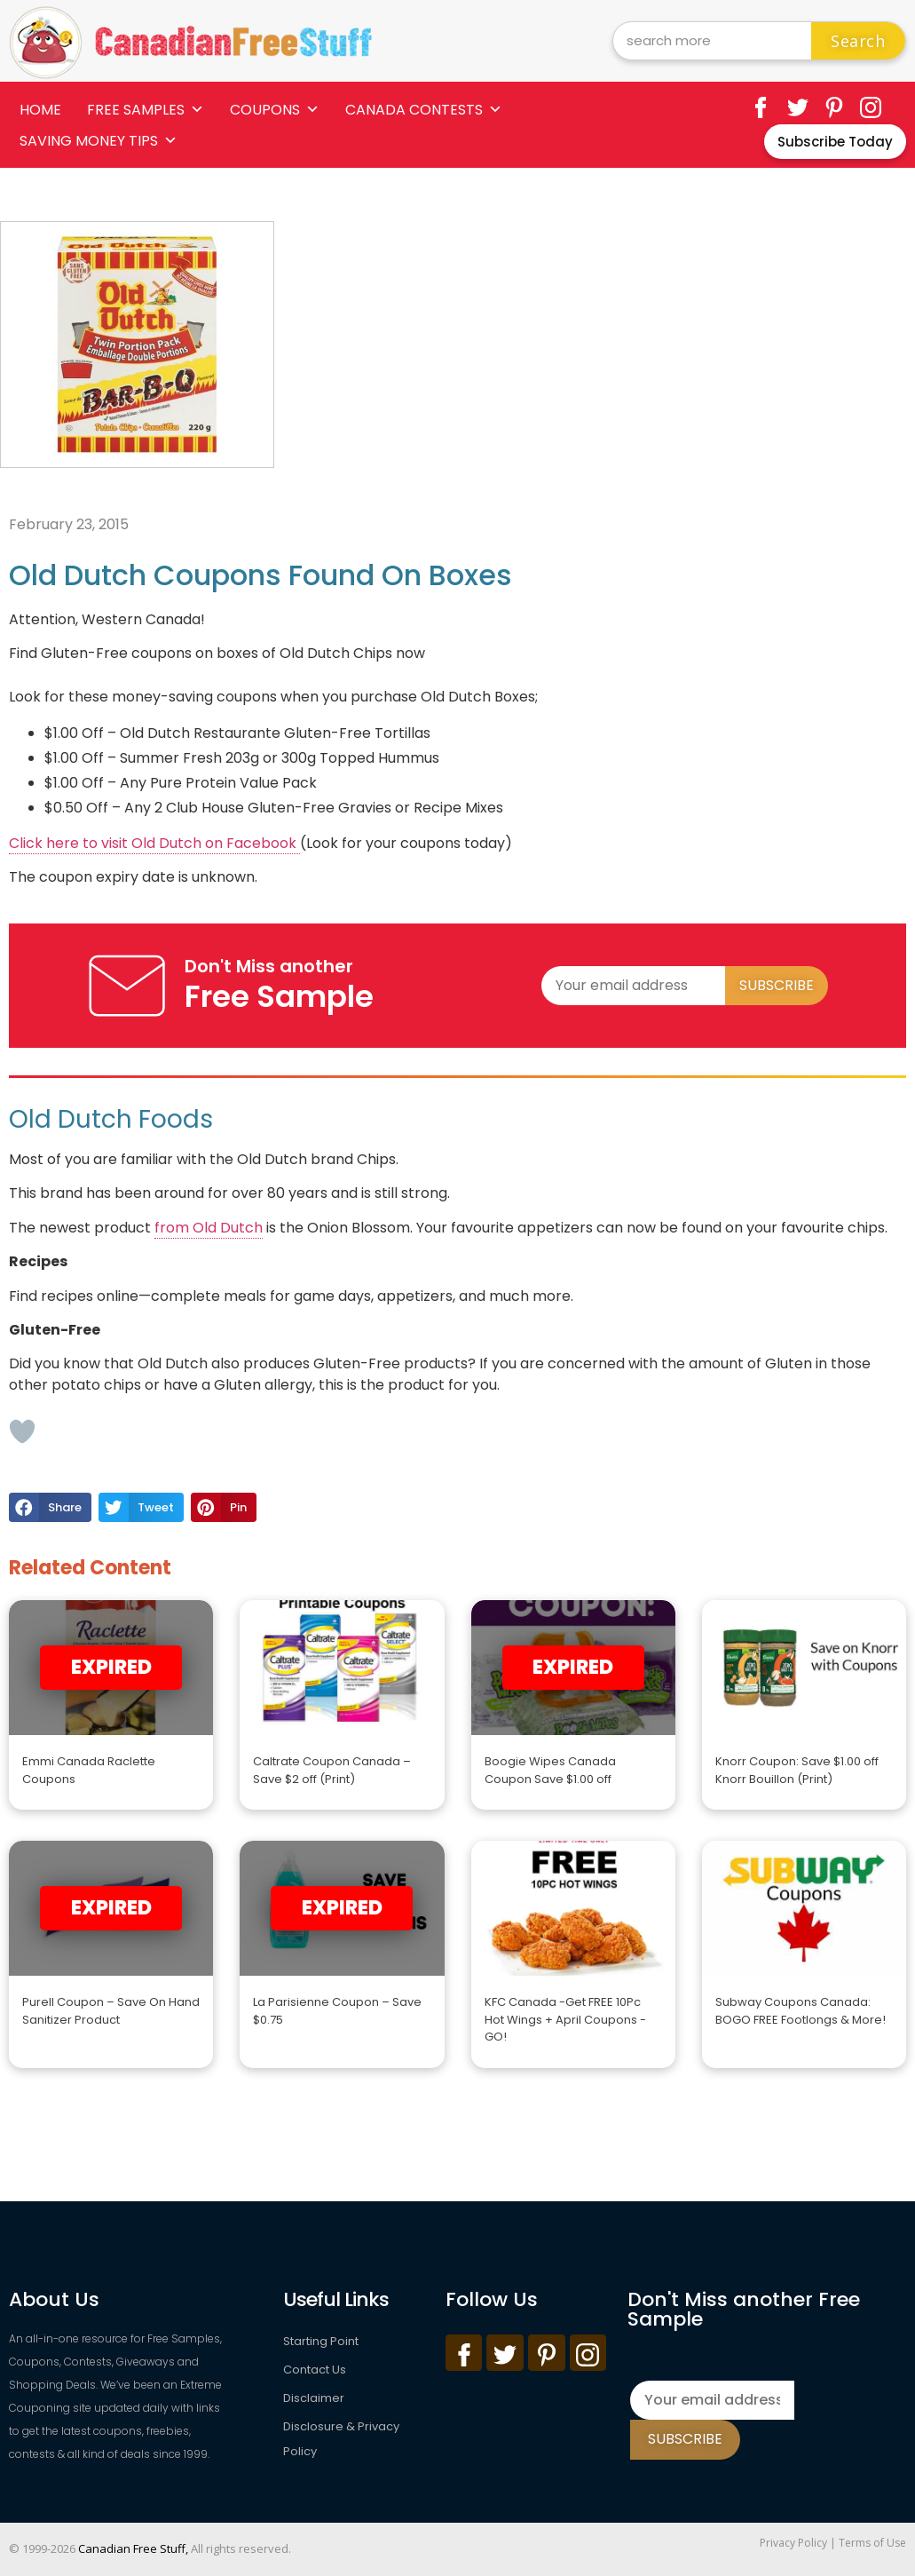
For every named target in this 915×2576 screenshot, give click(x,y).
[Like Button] (22, 1431)
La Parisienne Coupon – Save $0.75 (337, 2010)
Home (40, 109)
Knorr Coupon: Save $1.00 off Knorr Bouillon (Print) (797, 1770)
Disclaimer (313, 2398)
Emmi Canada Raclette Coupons (88, 1770)
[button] (50, 1508)
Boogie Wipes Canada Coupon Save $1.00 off (550, 1770)
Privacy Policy (793, 2542)
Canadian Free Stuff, (133, 2548)
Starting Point (321, 2341)
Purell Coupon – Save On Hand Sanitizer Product (111, 2010)
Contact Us (314, 2369)
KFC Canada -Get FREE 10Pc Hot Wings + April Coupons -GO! (565, 2019)
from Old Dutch (208, 1227)
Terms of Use (872, 2542)
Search (858, 41)
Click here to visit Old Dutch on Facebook (154, 843)
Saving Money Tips (98, 140)
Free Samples (145, 109)
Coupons (274, 109)
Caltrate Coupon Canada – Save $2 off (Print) (332, 1770)
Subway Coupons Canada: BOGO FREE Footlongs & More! (800, 2010)
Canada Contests (423, 109)
